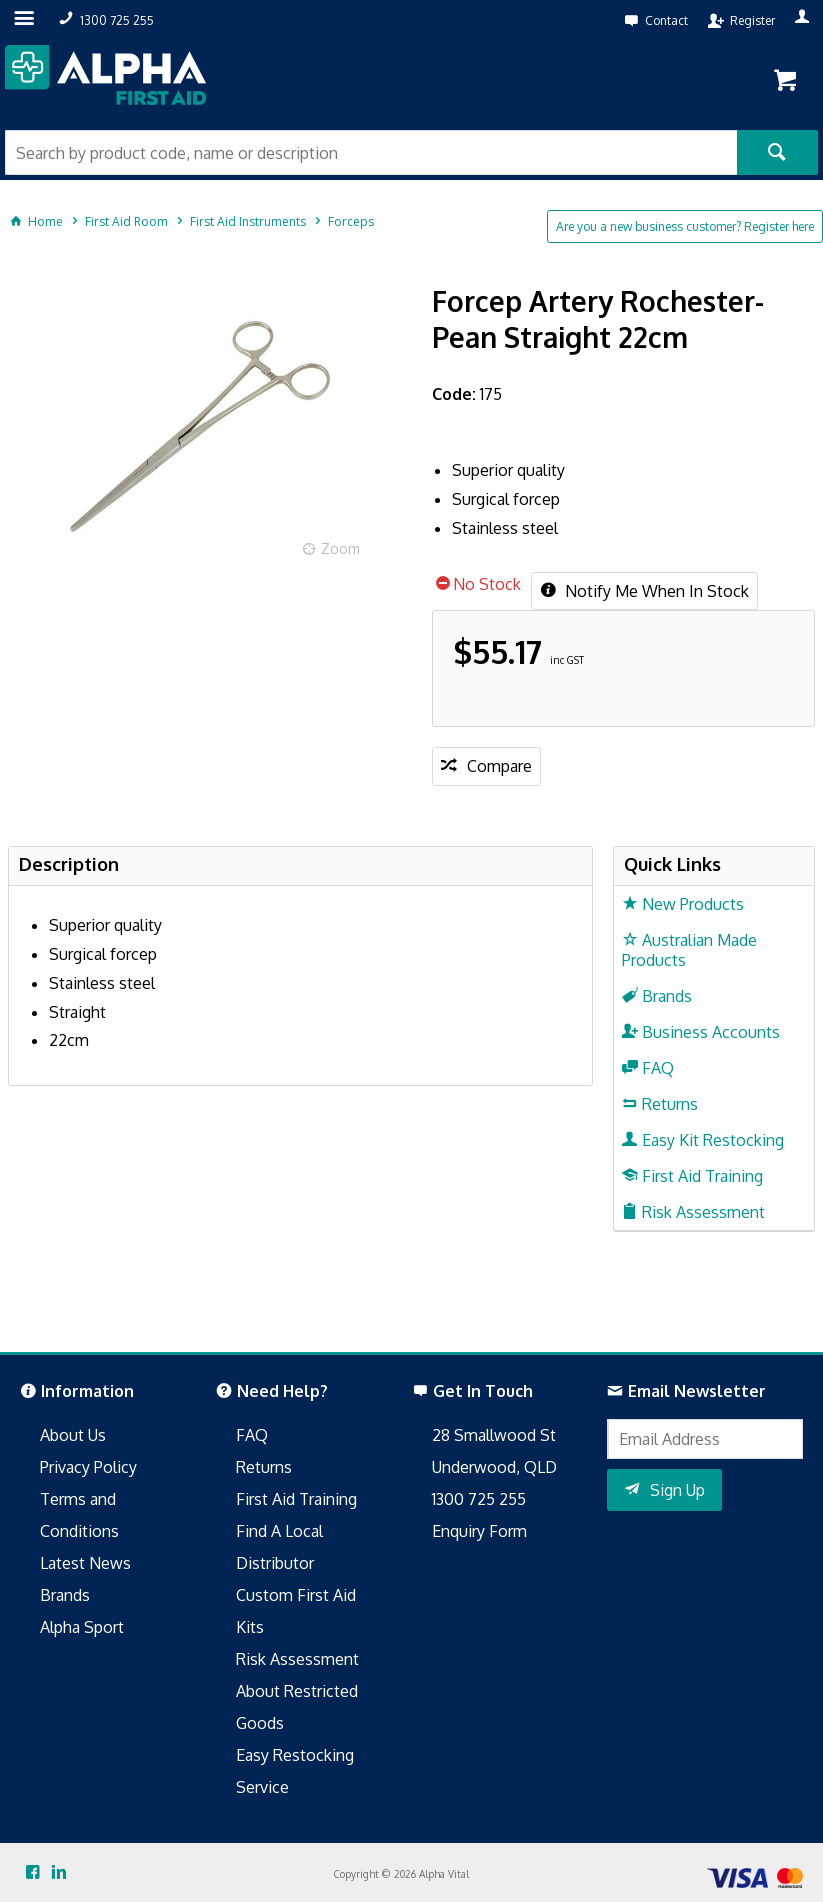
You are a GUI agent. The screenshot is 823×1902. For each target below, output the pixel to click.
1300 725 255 (479, 1499)
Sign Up (677, 1490)
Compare (499, 766)
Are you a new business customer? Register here (685, 226)
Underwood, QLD (494, 1467)
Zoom (340, 548)
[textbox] (371, 152)
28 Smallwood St (494, 1435)
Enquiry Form (479, 1531)
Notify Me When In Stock (655, 591)
